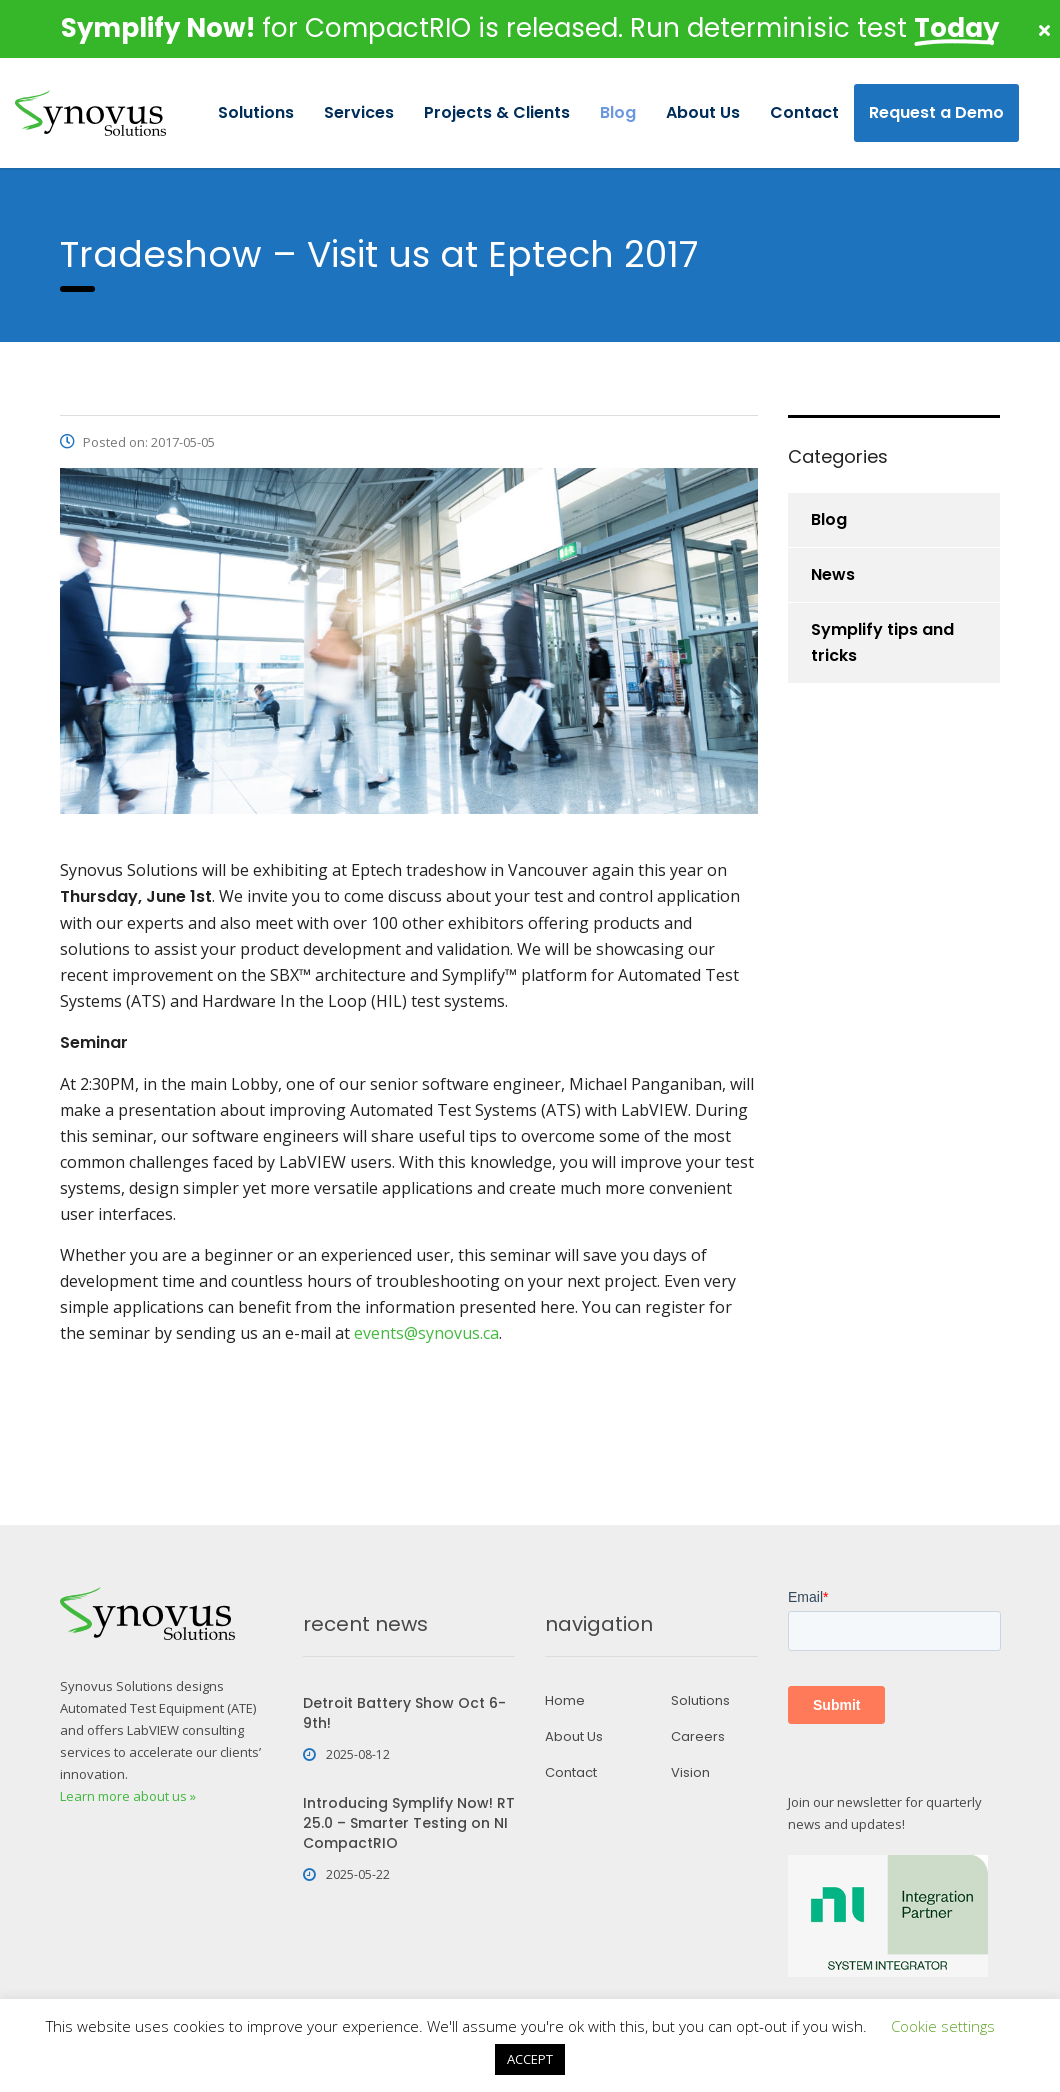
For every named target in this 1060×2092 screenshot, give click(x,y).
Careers (698, 1737)
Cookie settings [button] (943, 2026)
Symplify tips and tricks (882, 642)
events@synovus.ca (426, 1333)
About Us (703, 112)
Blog (618, 112)
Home (565, 1701)
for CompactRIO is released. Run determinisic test (530, 28)
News (833, 574)
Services (359, 112)
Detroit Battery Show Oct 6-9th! (404, 1713)
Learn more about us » (128, 1796)
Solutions (256, 112)
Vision (690, 1773)
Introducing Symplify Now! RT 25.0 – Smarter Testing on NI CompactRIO (409, 1823)
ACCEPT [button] (530, 2059)
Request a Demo (936, 112)
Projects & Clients (497, 112)
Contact (804, 112)
